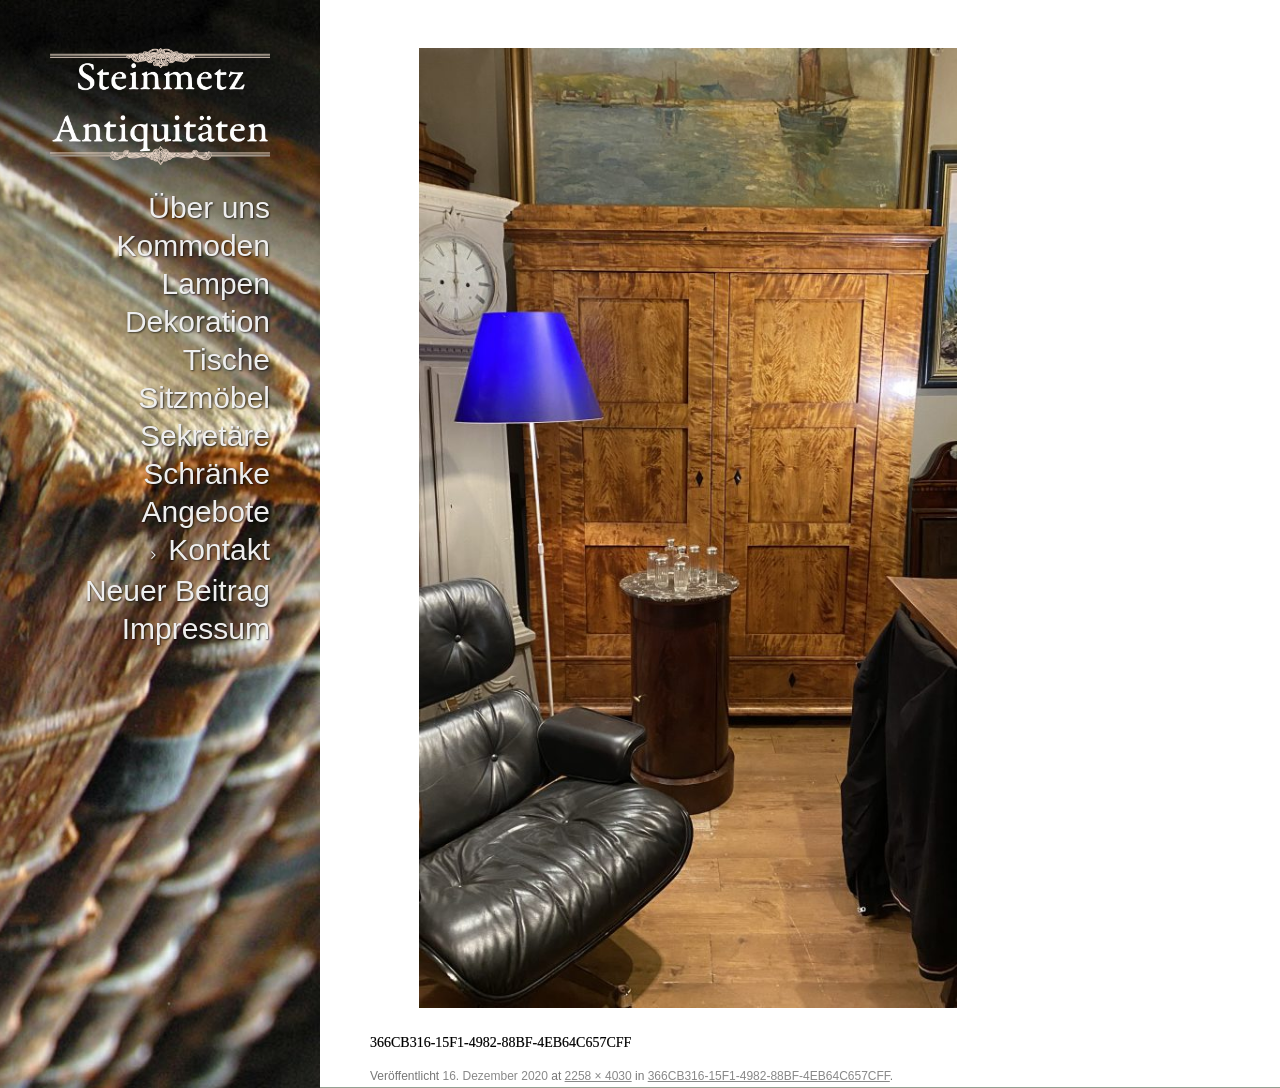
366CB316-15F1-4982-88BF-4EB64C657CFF (769, 1076)
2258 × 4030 (598, 1076)
